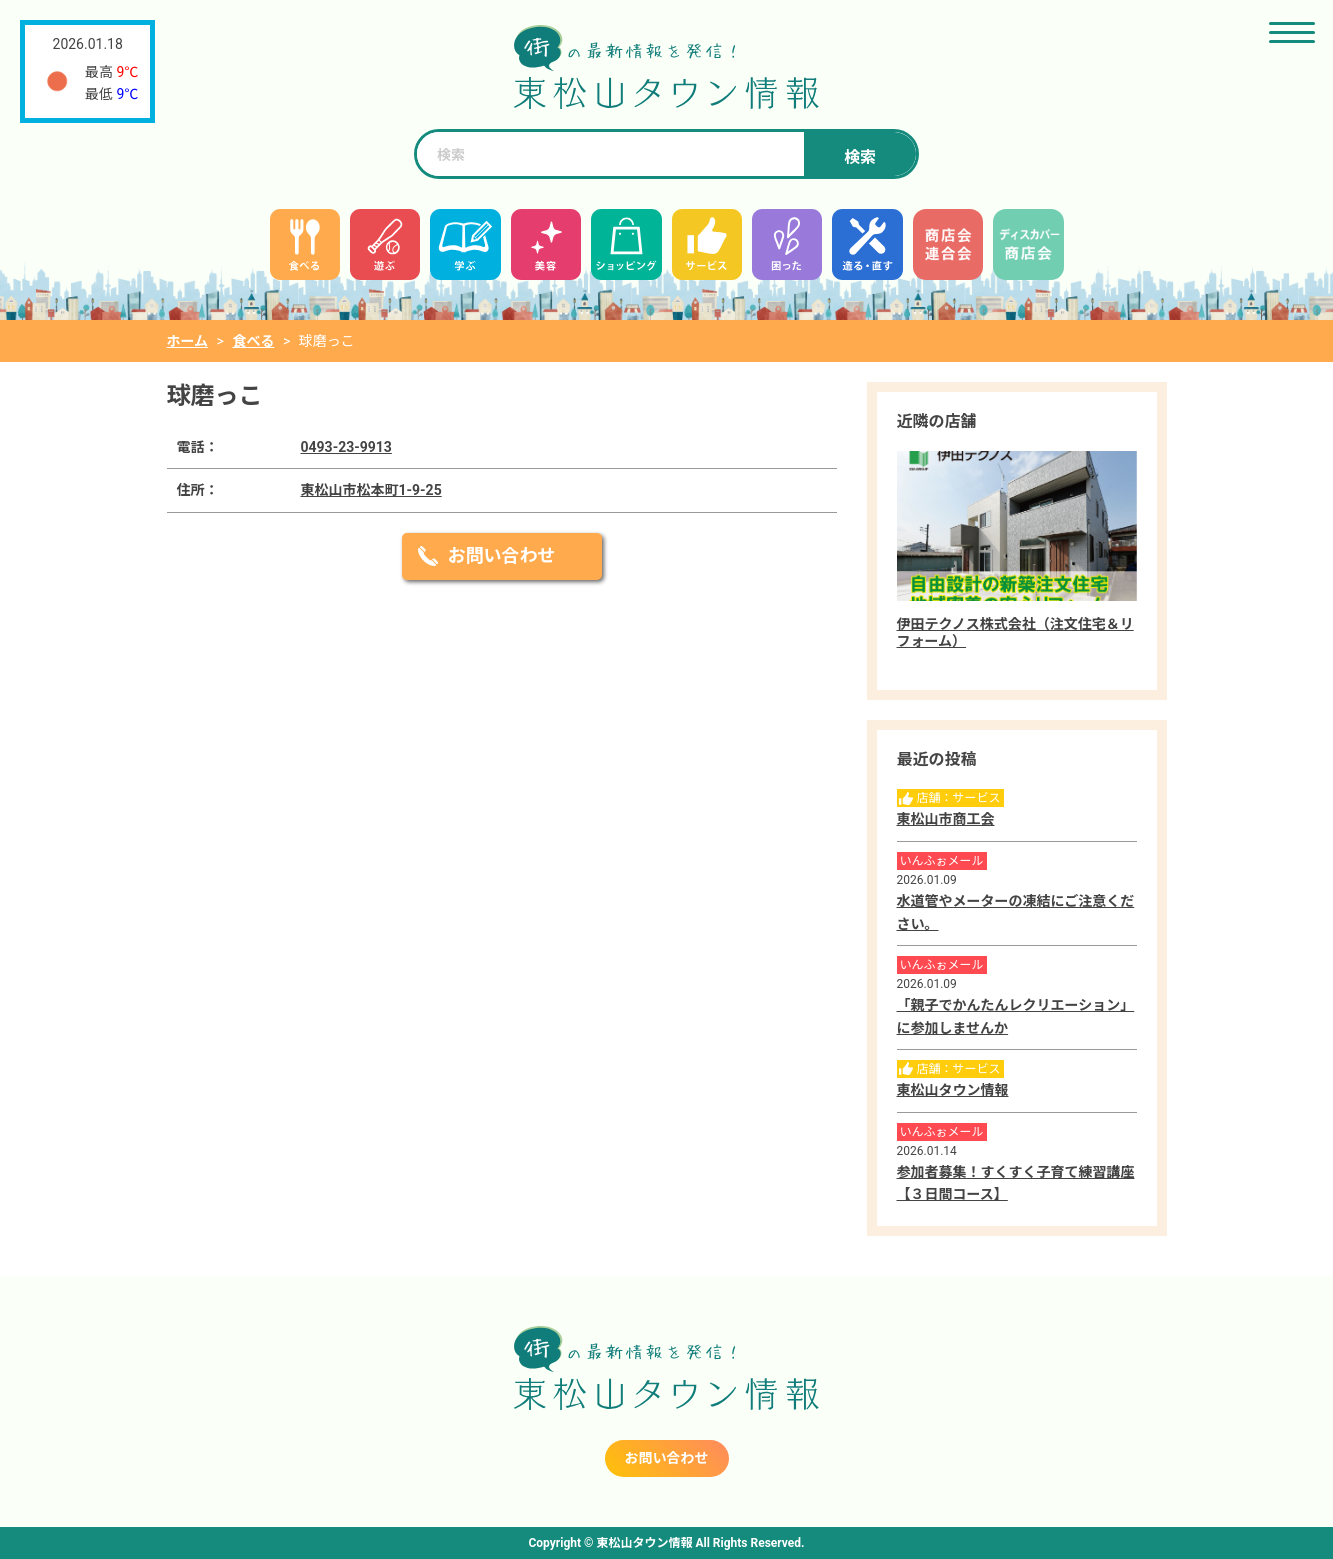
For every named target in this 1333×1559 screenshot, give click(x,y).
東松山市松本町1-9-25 (371, 490)
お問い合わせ (502, 555)
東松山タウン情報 (953, 1090)
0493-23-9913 (346, 447)
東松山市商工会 (946, 819)
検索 (860, 157)
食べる (253, 341)
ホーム (188, 341)
